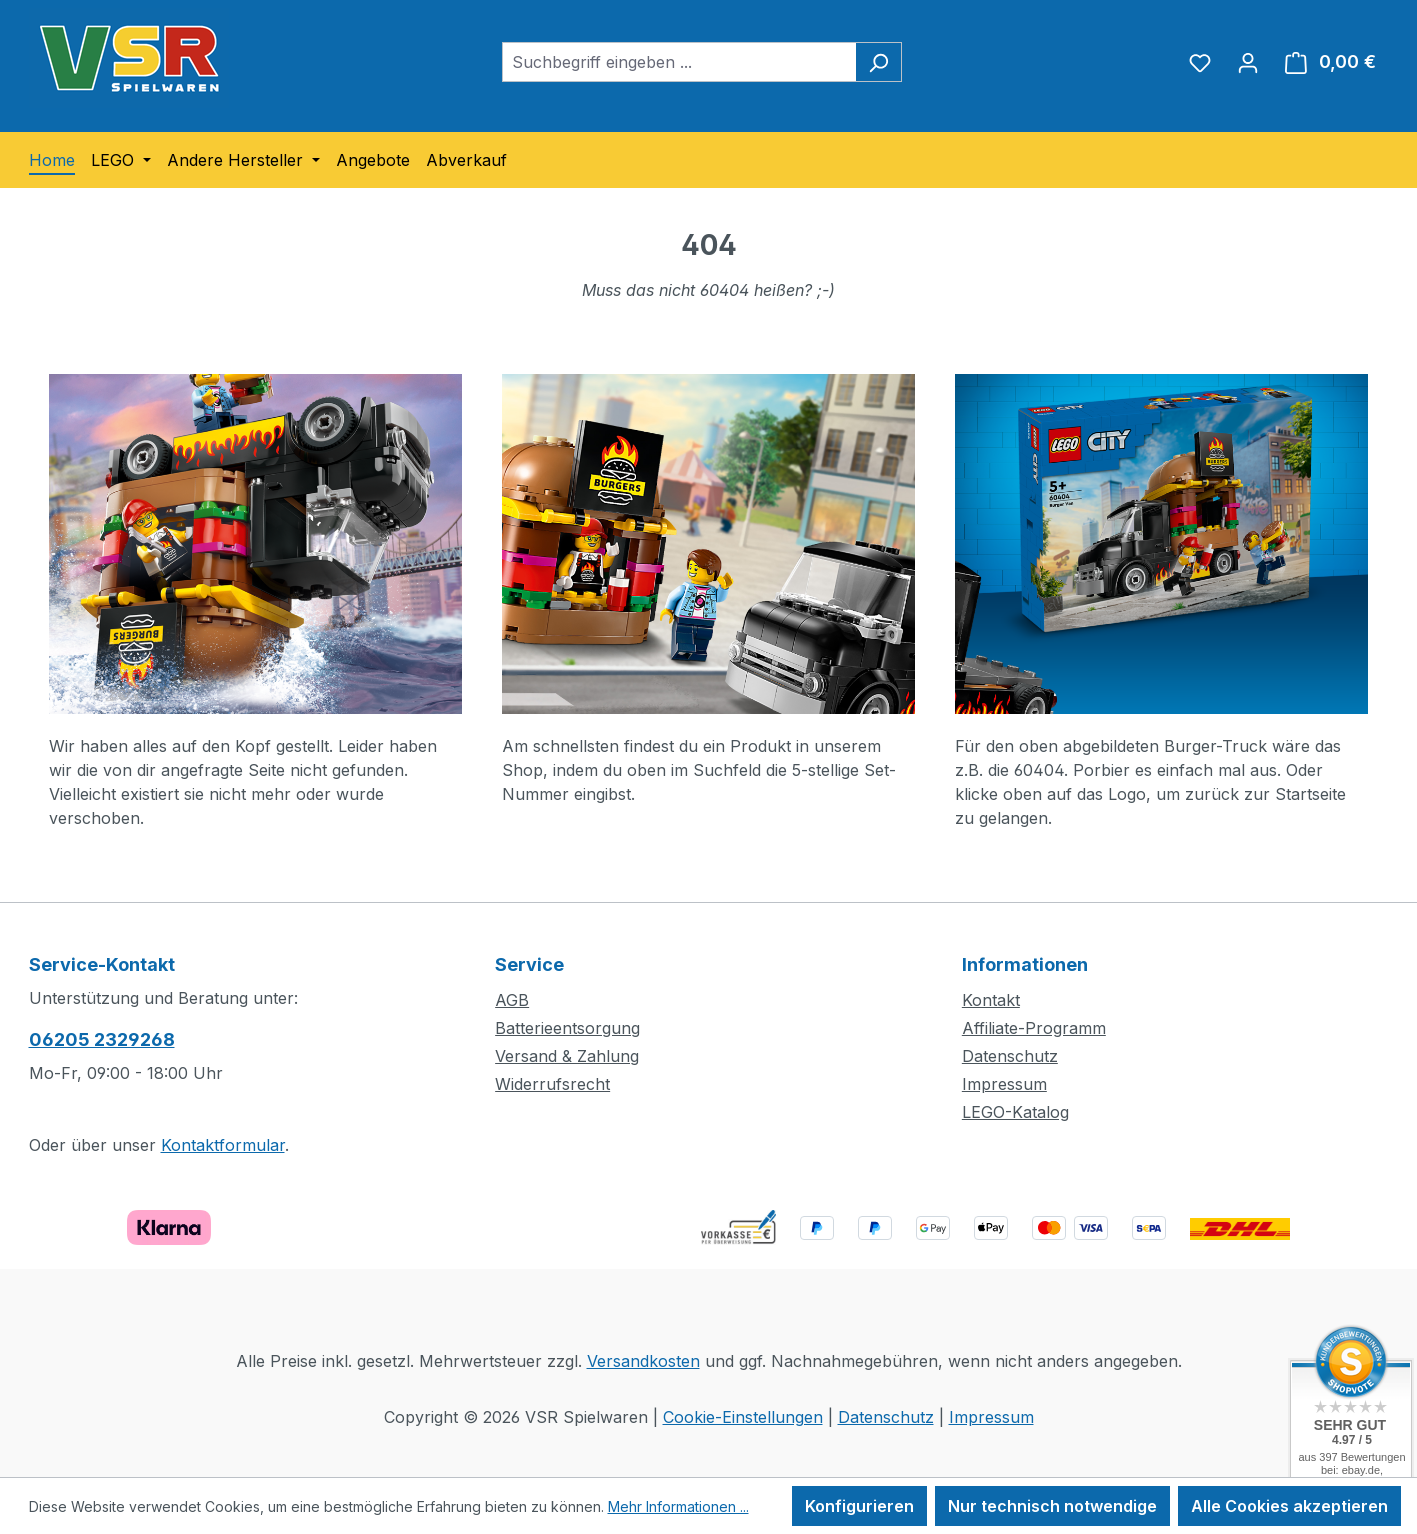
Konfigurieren (859, 1506)
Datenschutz (1010, 1056)
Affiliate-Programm (1034, 1028)
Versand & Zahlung (567, 1056)
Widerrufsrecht (552, 1084)
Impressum (1004, 1084)
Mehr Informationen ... (678, 1506)
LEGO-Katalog (1015, 1112)
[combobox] (679, 62)
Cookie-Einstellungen (743, 1417)
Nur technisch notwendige (1052, 1506)
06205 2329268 (102, 1039)
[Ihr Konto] (1248, 62)
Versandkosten (643, 1361)
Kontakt (991, 1000)
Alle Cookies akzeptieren (1289, 1506)
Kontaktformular (223, 1145)
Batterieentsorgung (567, 1028)
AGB (512, 1000)
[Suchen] (878, 62)
